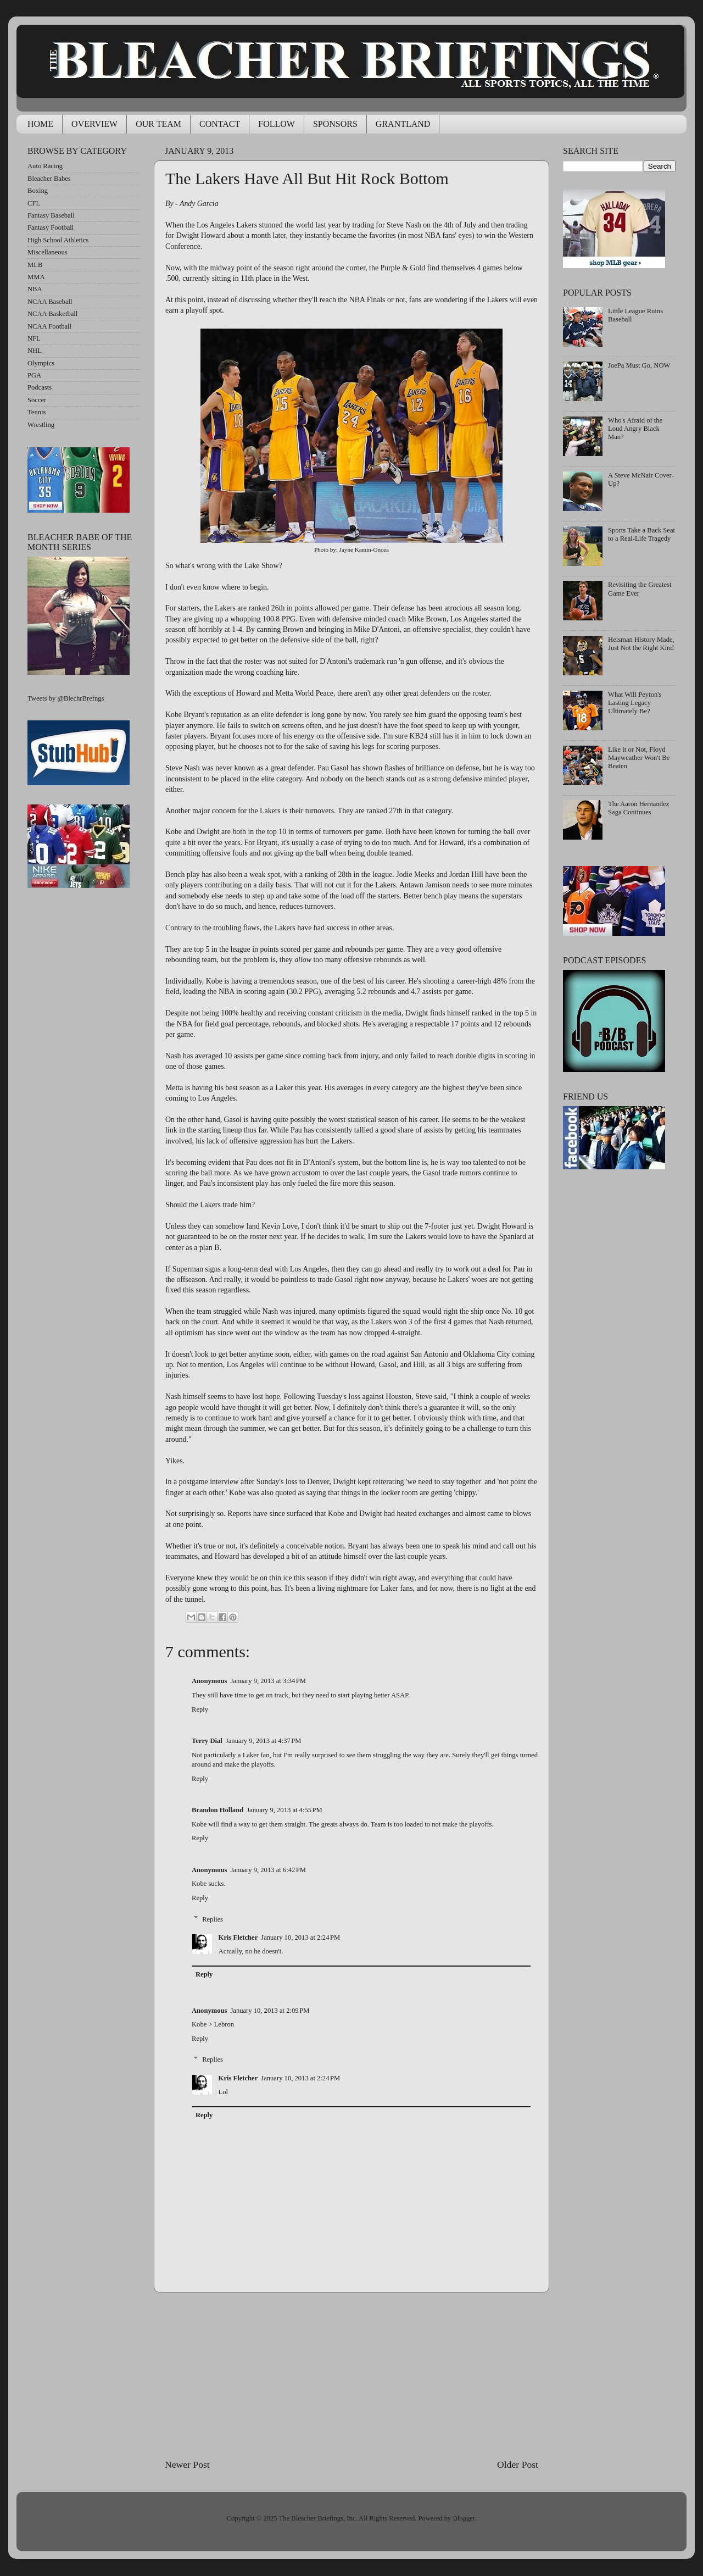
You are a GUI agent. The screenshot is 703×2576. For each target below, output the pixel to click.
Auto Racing (45, 166)
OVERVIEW (94, 124)
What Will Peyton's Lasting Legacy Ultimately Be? (634, 703)
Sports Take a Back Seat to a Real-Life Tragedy (641, 534)
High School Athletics (57, 240)
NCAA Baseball (49, 302)
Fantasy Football (50, 227)
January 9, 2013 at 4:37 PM (264, 1741)
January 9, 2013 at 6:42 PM (268, 1870)
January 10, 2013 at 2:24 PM (300, 1937)
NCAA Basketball (52, 314)
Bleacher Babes (49, 178)
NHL (34, 350)
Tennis (36, 412)
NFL (34, 338)
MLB (34, 265)
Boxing (37, 191)
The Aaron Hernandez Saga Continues (638, 808)
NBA (34, 289)
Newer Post (187, 2464)
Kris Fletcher (238, 1937)
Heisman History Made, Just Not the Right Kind (641, 644)
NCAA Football (49, 326)
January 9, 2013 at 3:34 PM (268, 1681)
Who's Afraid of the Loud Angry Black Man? (635, 429)
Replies (212, 1919)
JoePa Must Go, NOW (639, 365)
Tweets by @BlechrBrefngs (65, 698)
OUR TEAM (158, 124)
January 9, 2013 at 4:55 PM (284, 1810)
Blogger (464, 2518)
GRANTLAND (403, 124)
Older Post (517, 2464)
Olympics (40, 363)
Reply (200, 1709)
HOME (40, 124)
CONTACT (219, 124)
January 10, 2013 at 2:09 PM (269, 2010)
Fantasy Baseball (51, 215)
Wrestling (40, 425)
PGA (34, 375)
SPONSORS (335, 124)
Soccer (36, 400)
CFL (33, 203)
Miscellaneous (47, 252)
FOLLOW (276, 124)
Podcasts (39, 387)
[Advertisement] (351, 2375)
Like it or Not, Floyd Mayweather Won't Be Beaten (638, 758)
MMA (36, 277)
